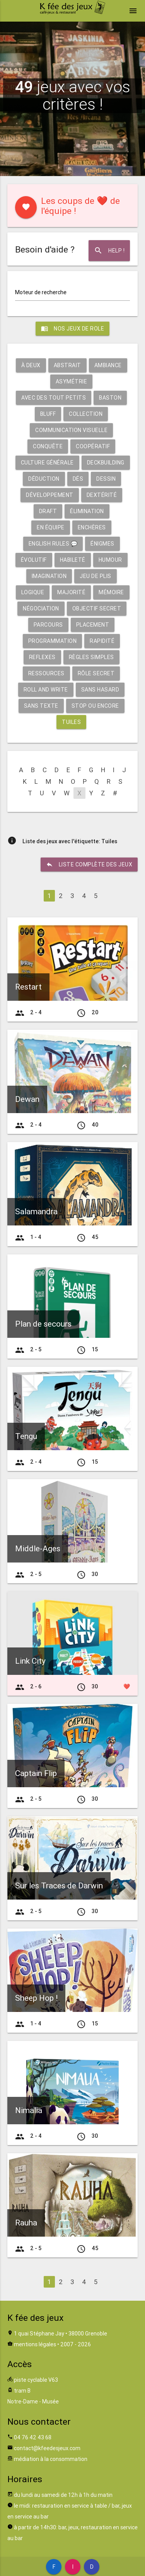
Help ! (109, 250)
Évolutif (34, 559)
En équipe (51, 527)
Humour (110, 559)
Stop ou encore (95, 705)
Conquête (48, 446)
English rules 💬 (53, 543)
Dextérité (102, 494)
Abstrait (67, 365)
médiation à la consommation (50, 2459)
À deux (31, 365)
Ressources (46, 673)
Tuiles (71, 722)
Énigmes (102, 543)
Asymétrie (71, 381)
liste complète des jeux (89, 864)
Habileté (72, 559)
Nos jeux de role (72, 329)
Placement (92, 624)
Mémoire (111, 592)
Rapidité (102, 640)
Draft (48, 511)
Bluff (48, 413)
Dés (78, 478)
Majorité (71, 592)
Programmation (52, 640)
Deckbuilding (106, 462)
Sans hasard (100, 689)
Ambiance (108, 365)
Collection (85, 413)
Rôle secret (96, 673)
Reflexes (42, 657)
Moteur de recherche (41, 292)
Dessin (106, 478)
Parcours (48, 624)
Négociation (41, 608)
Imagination (49, 576)
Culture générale (47, 462)
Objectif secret (96, 608)
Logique (32, 592)
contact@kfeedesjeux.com (47, 2448)
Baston (110, 397)
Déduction (44, 478)
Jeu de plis (95, 576)
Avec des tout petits (53, 397)
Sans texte (41, 705)
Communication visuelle (71, 430)
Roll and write (46, 689)
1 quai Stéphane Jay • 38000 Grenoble (60, 2333)
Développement (49, 494)
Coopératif (93, 446)
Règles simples (91, 657)
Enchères (92, 527)
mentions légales (35, 2344)
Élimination (87, 511)
